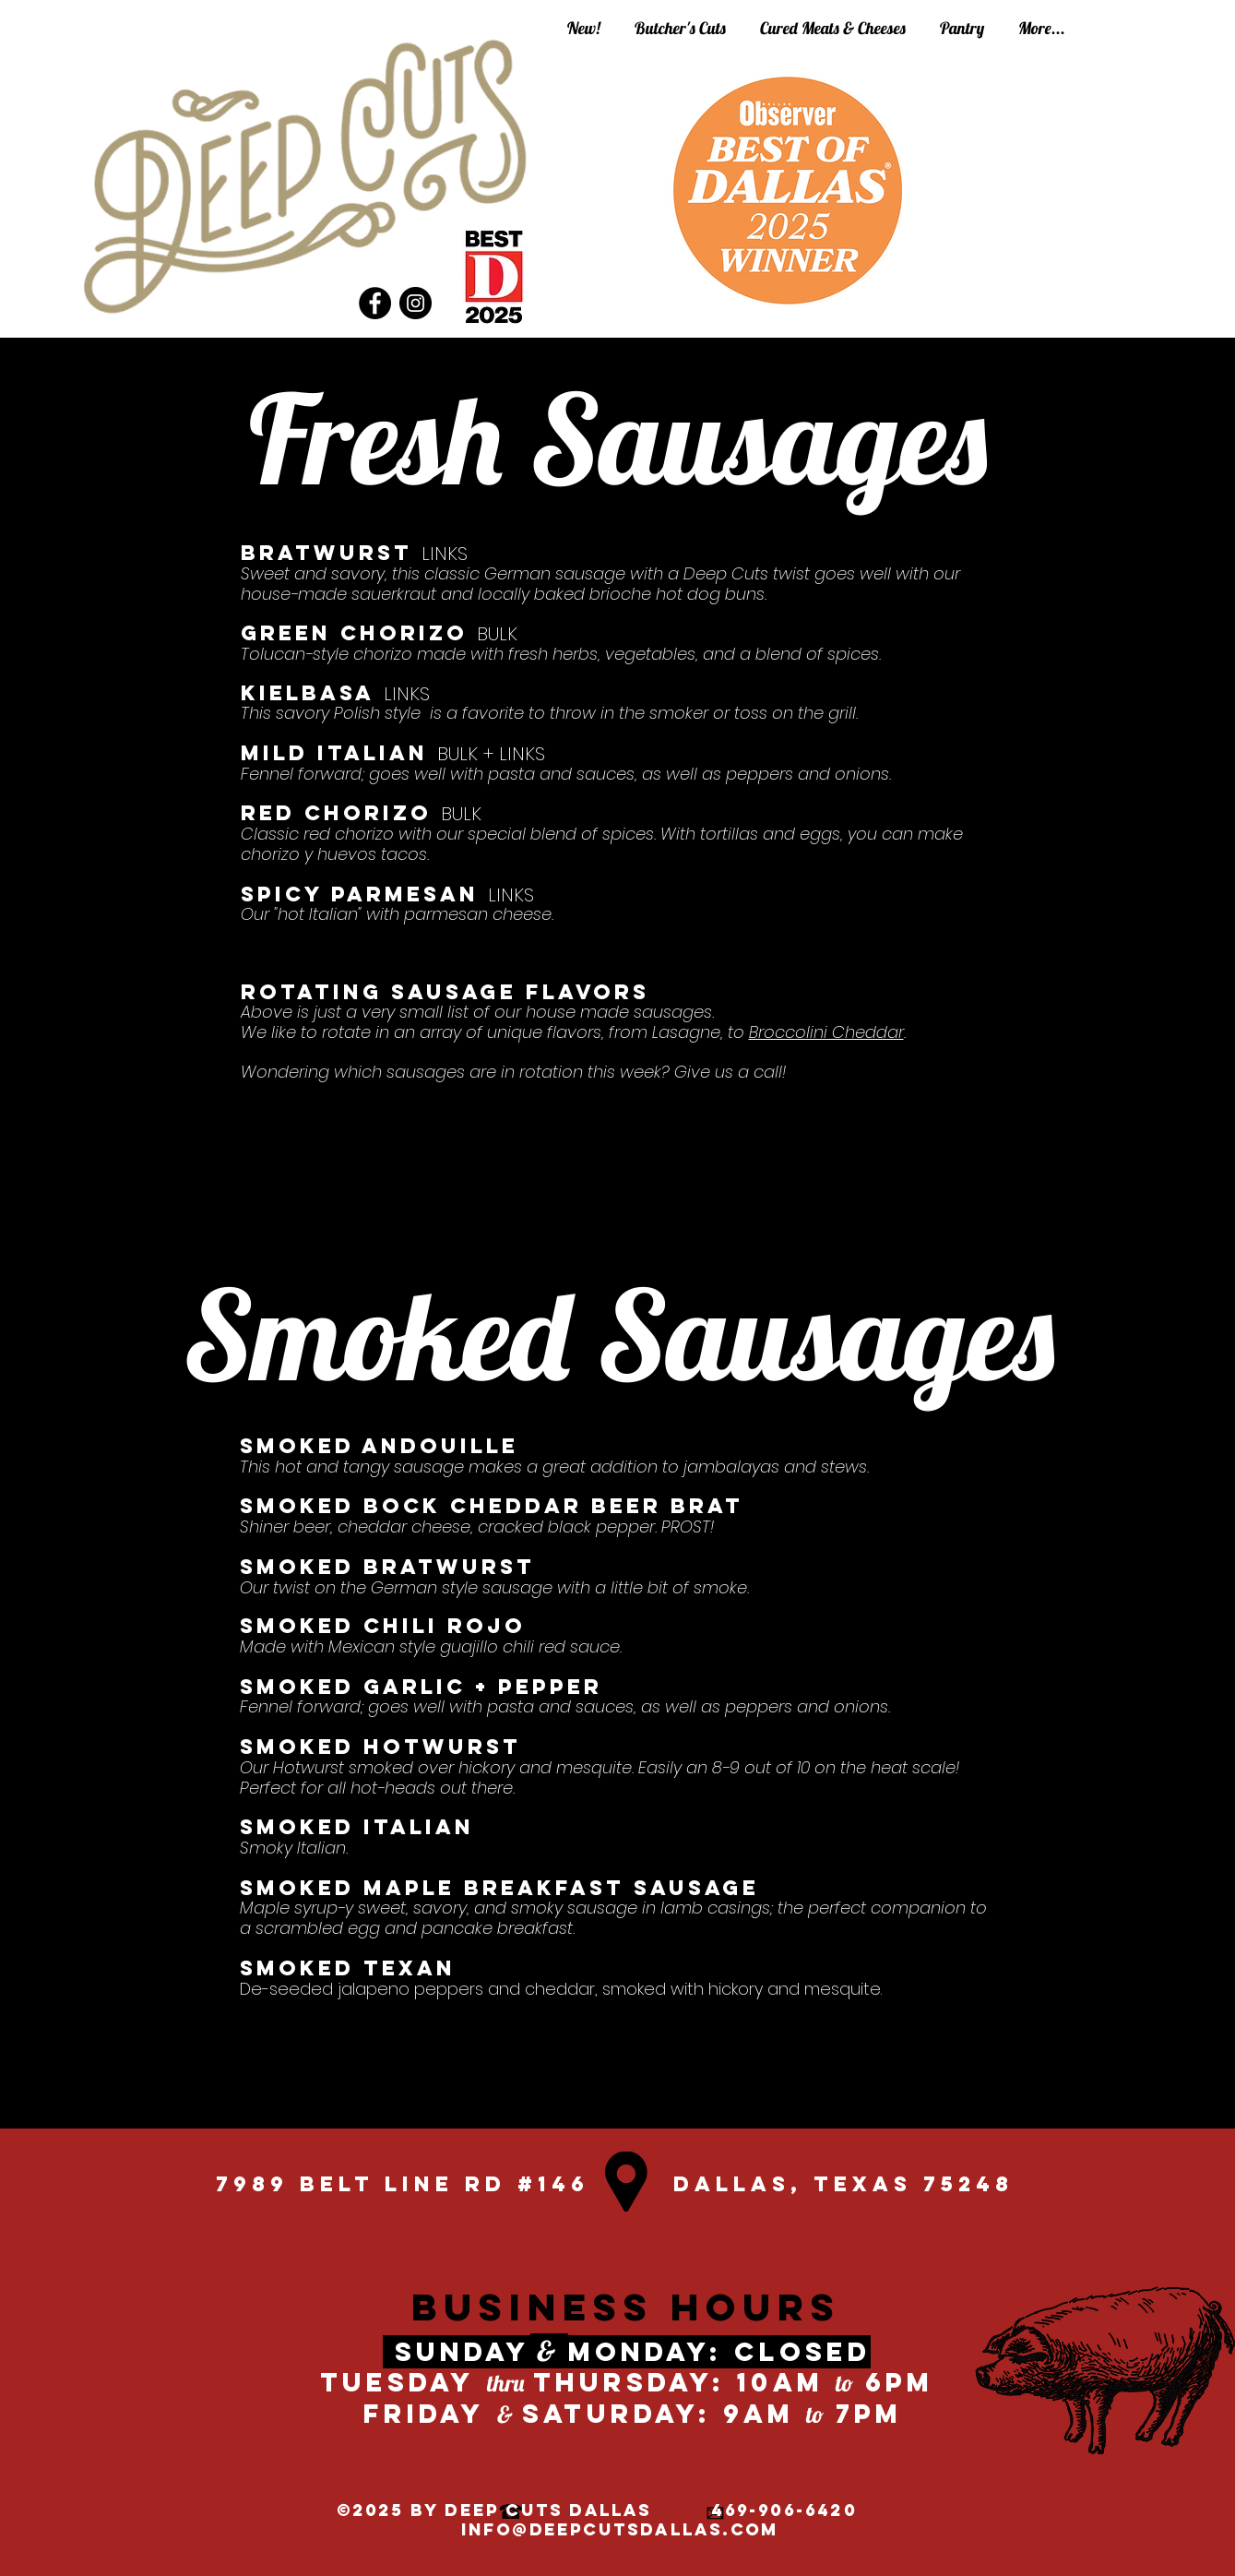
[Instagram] (415, 303)
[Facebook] (375, 303)
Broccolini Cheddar (826, 1032)
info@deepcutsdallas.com (620, 2529)
